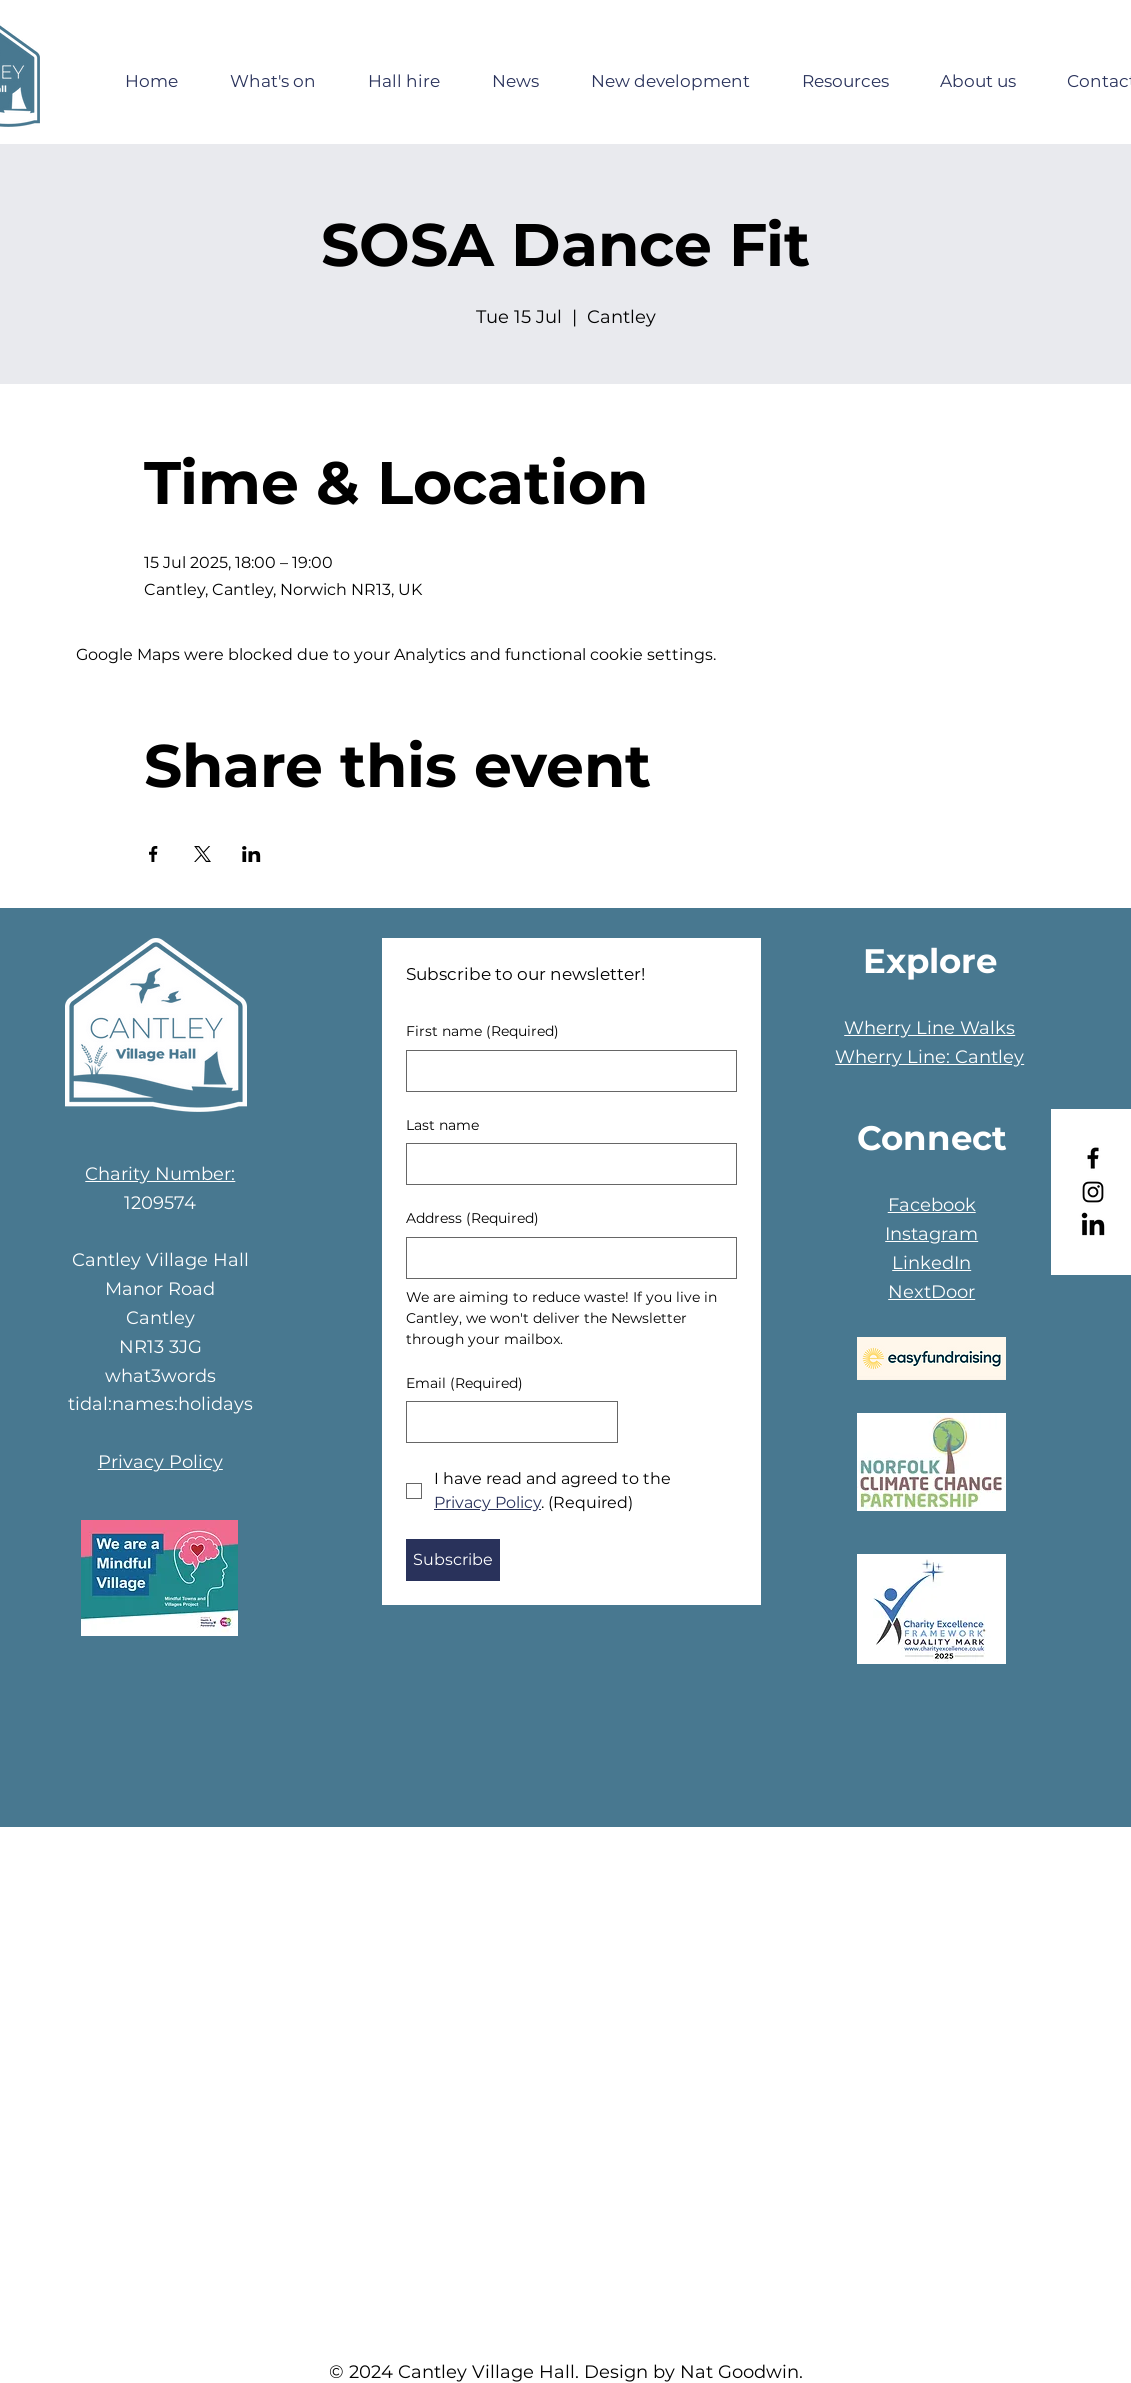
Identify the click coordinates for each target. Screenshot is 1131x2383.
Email (464, 1384)
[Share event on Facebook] (153, 854)
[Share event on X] (202, 854)
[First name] (565, 1071)
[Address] (565, 1258)
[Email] (506, 1422)
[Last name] (565, 1164)
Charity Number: (160, 1174)
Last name (442, 1125)
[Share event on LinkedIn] (251, 854)
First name (482, 1032)
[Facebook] (1093, 1158)
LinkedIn (931, 1263)
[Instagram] (1093, 1192)
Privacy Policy (160, 1462)
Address (472, 1219)
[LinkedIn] (1093, 1226)
